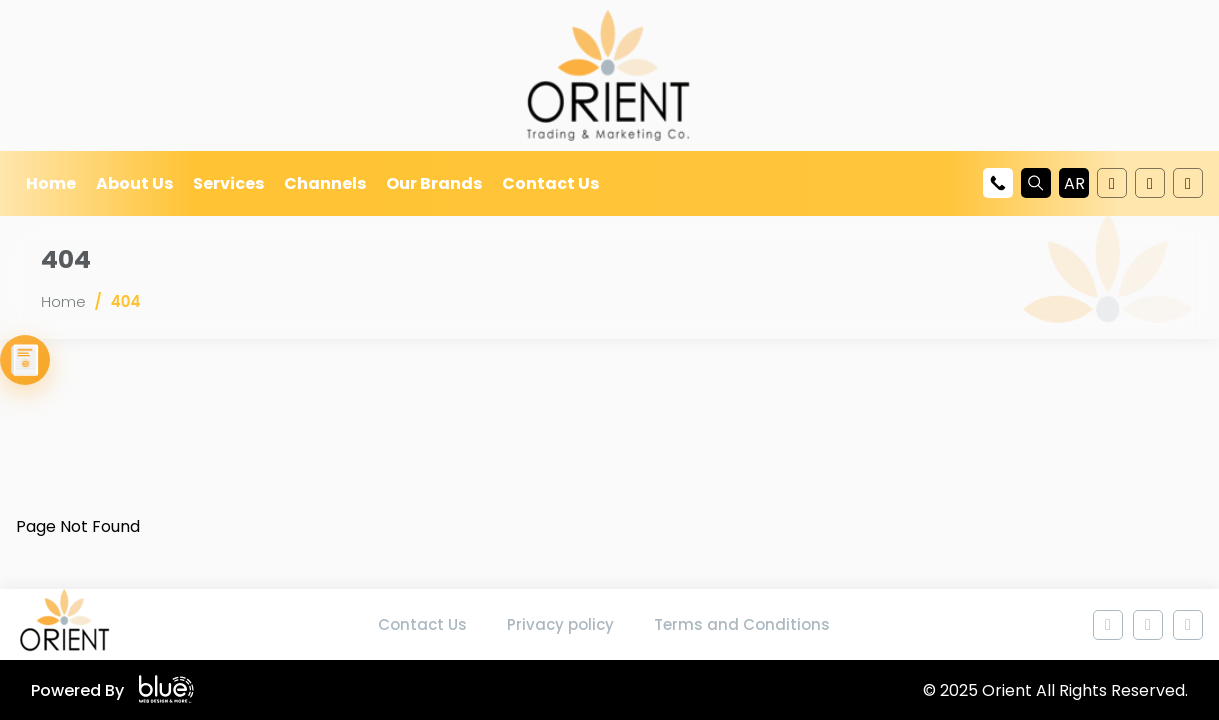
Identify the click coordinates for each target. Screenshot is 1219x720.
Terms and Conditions (742, 624)
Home (51, 183)
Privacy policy (560, 624)
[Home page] (65, 624)
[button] (1074, 183)
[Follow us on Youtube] (1112, 183)
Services (228, 183)
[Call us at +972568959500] (998, 183)
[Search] (1036, 183)
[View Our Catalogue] (25, 360)
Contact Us (550, 183)
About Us (134, 183)
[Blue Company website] (166, 690)
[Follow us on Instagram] (1188, 183)
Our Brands (434, 183)
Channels (325, 183)
